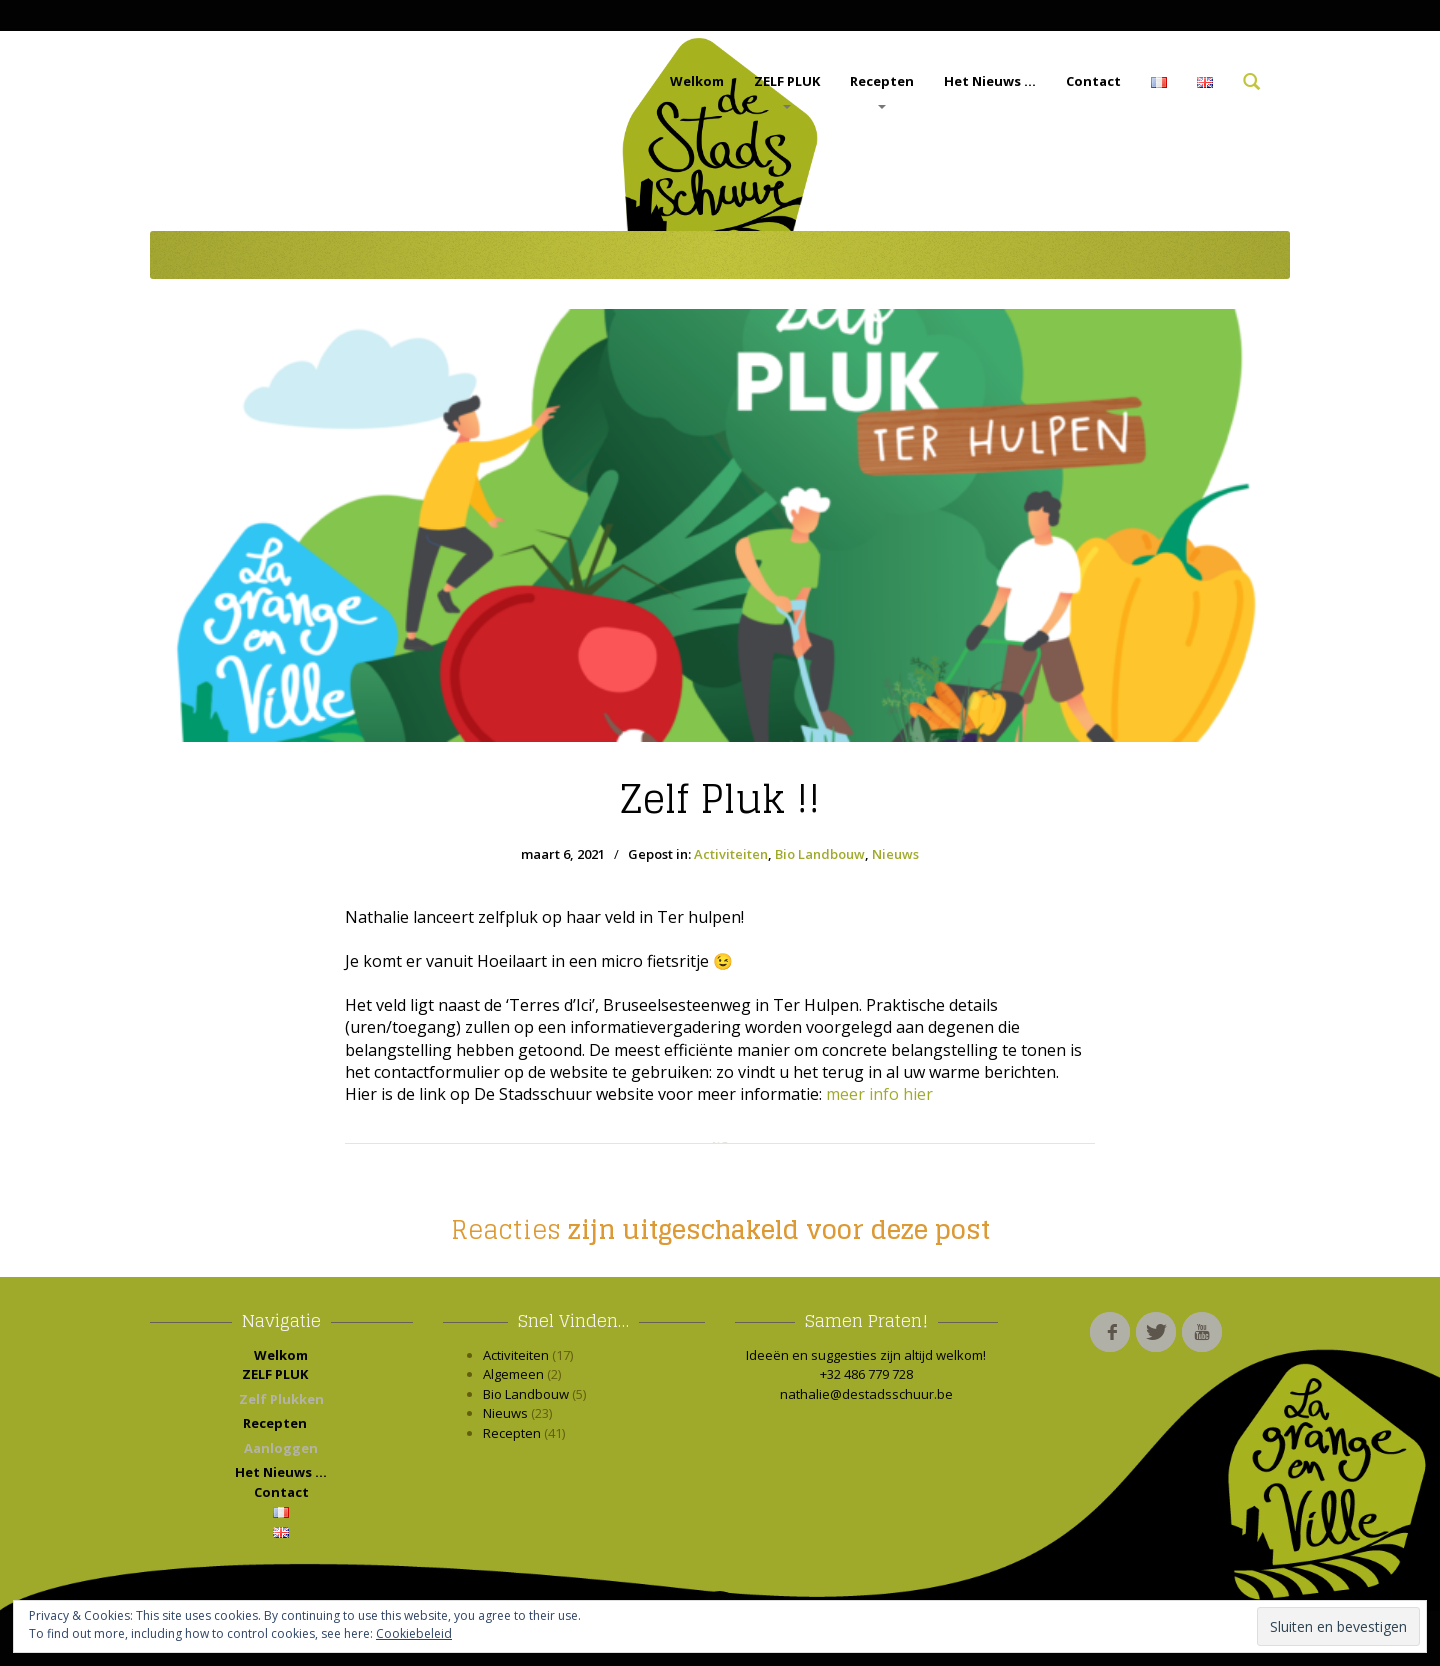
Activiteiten (731, 854)
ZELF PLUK (787, 90)
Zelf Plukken (281, 1399)
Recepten (882, 90)
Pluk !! (720, 799)
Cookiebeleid (414, 1633)
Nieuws (895, 854)
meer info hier (879, 1094)
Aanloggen (281, 1448)
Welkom (697, 81)
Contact (1093, 81)
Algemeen (513, 1374)
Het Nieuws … (990, 81)
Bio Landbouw (820, 854)
